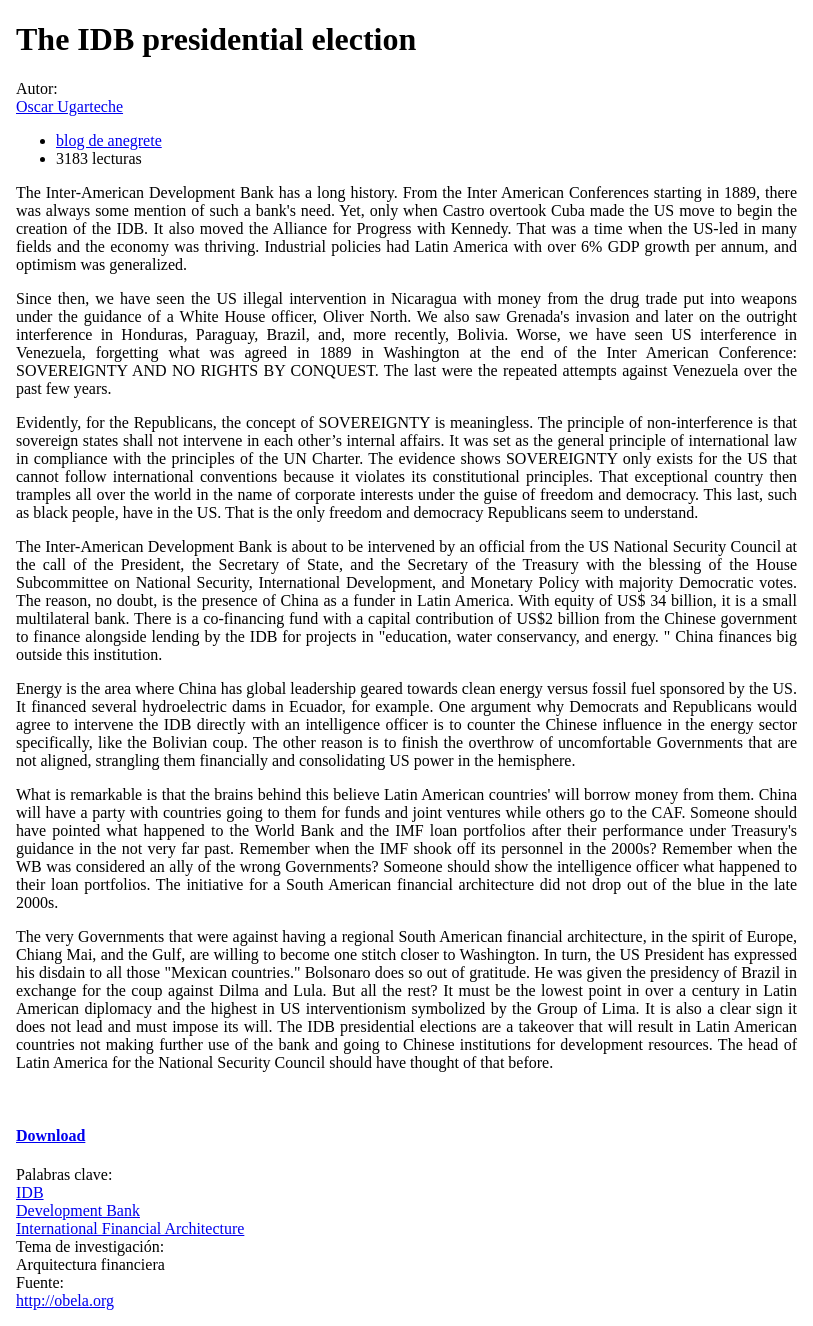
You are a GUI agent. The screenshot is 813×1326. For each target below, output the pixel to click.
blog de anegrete (109, 140)
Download (50, 1135)
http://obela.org (65, 1300)
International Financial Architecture (130, 1228)
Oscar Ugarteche (69, 106)
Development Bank (78, 1210)
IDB (30, 1192)
